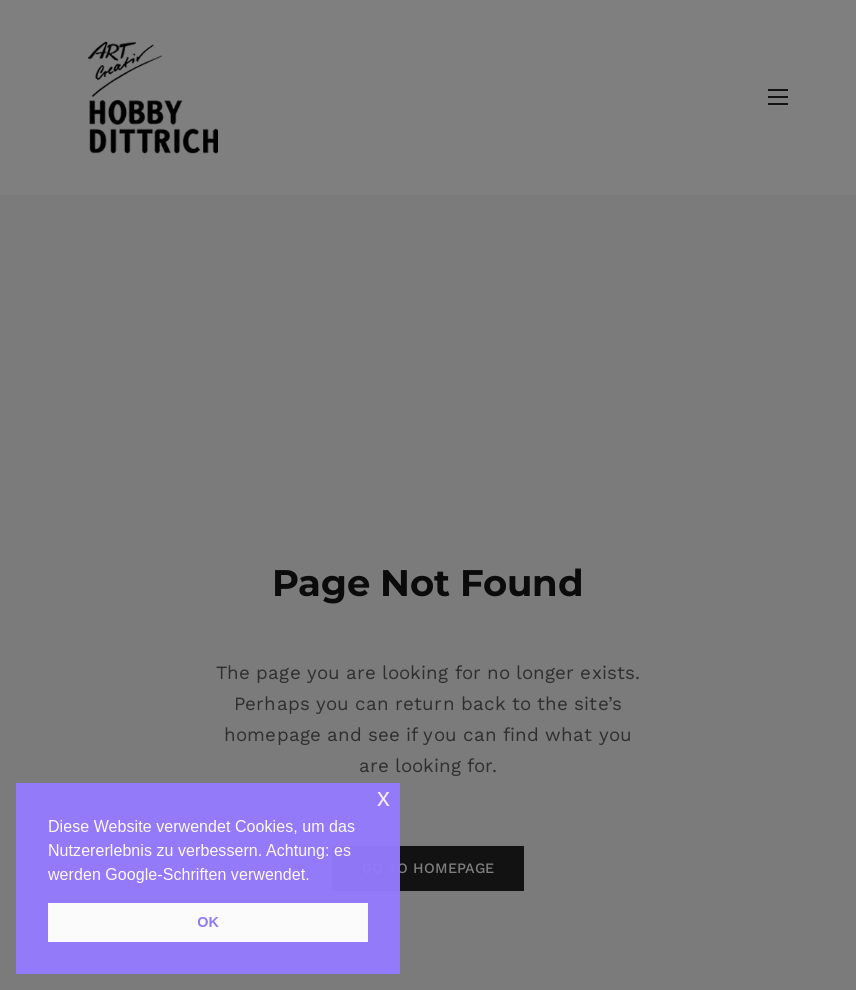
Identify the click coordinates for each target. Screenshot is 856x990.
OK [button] (208, 922)
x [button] (383, 797)
